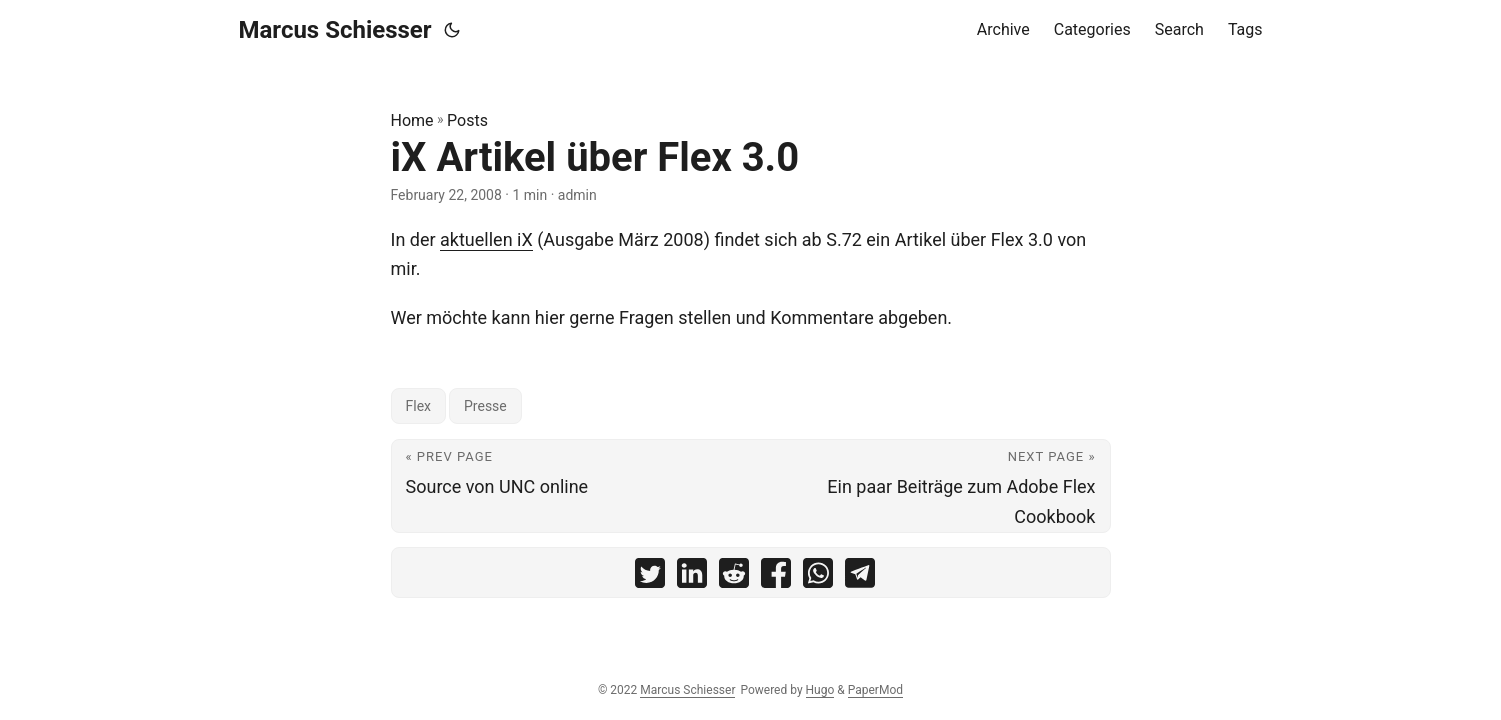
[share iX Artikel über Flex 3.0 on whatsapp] (818, 577)
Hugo (820, 690)
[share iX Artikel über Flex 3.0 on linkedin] (692, 577)
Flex (419, 406)
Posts (467, 120)
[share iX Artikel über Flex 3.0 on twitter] (650, 577)
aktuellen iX (486, 239)
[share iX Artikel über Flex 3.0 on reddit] (734, 577)
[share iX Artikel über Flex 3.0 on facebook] (776, 577)
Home (412, 120)
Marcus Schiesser (335, 30)
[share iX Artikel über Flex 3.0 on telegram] (860, 577)
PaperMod (875, 690)
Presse (485, 406)
